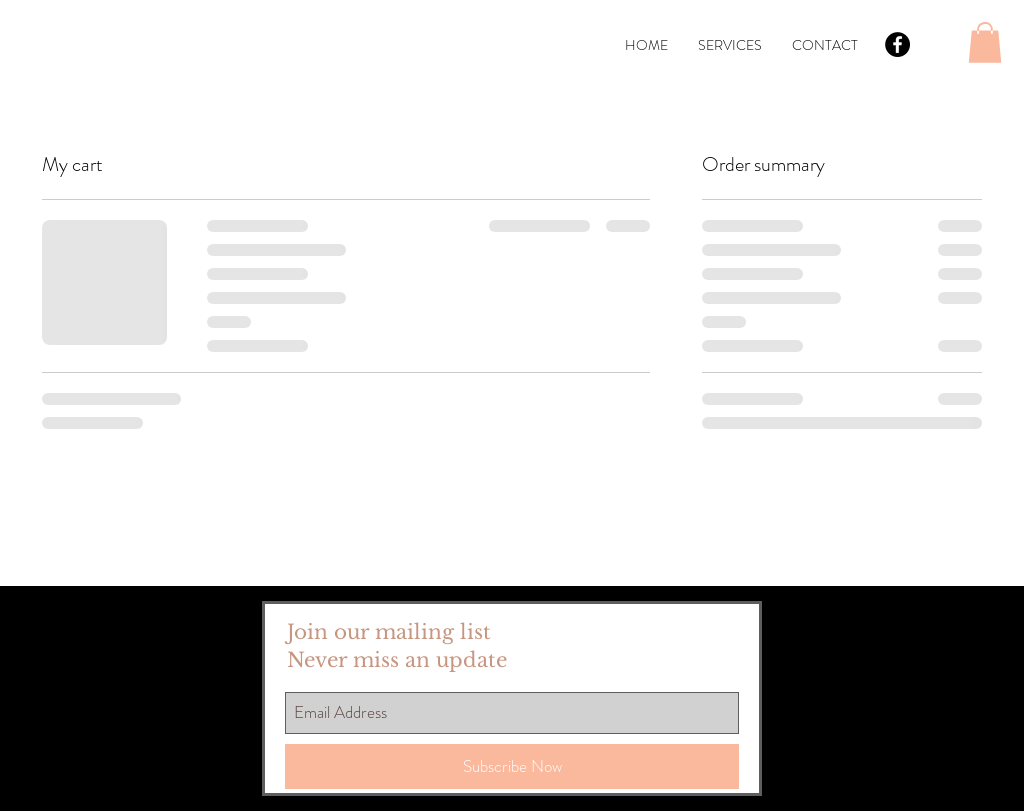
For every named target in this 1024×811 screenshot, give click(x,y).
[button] (985, 42)
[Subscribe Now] (512, 766)
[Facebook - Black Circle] (897, 44)
